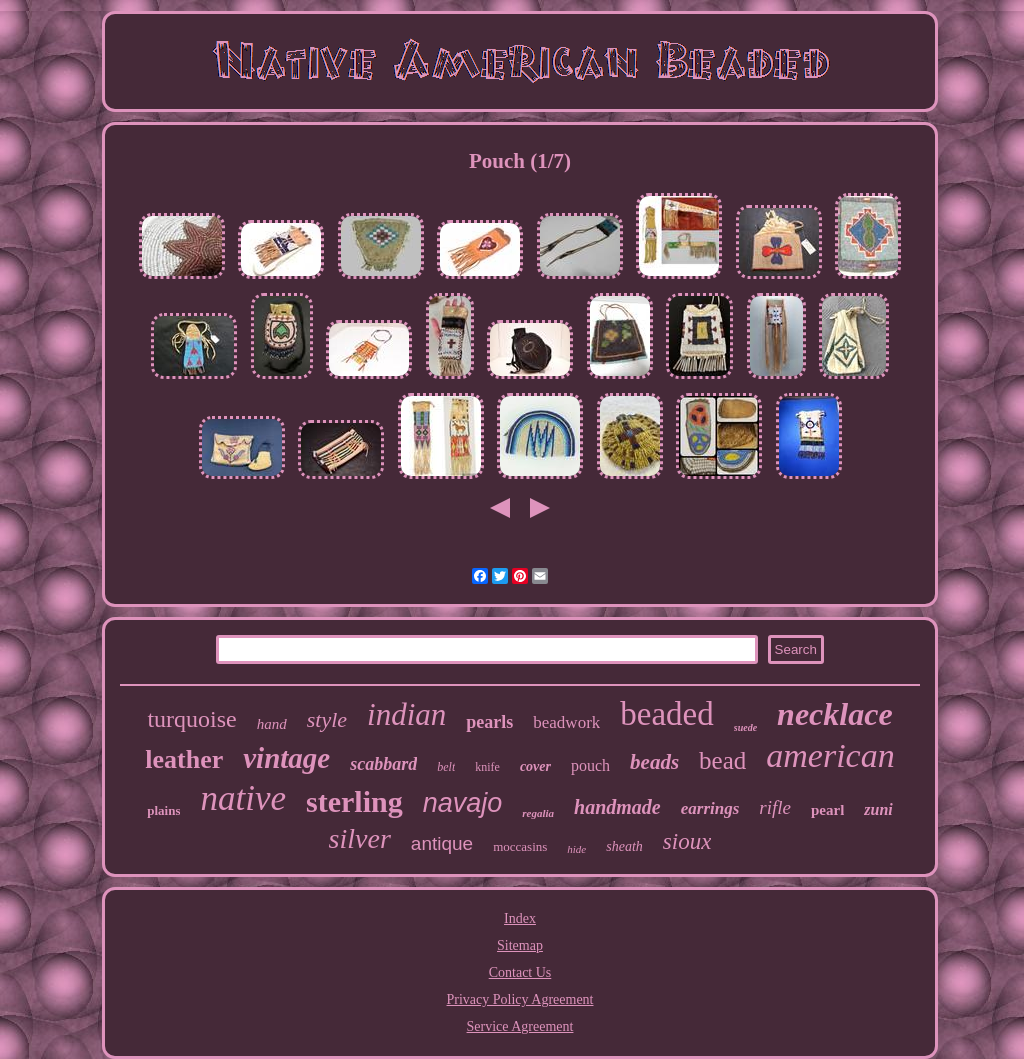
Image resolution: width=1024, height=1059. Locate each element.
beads (654, 762)
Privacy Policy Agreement (520, 999)
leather (184, 759)
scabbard (383, 764)
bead (722, 760)
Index (520, 918)
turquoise (191, 719)
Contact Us (520, 972)
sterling (354, 801)
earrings (710, 808)
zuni (878, 809)
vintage (286, 758)
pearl (827, 810)
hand (272, 724)
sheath (624, 846)
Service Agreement (520, 1026)
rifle (775, 807)
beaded (666, 714)
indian (406, 714)
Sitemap (520, 945)
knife (487, 767)
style (327, 719)
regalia (538, 813)
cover (535, 766)
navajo (463, 803)
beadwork (566, 722)
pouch (590, 765)
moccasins (520, 846)
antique (442, 843)
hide (576, 849)
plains (163, 810)
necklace (835, 714)
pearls (489, 722)
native (243, 798)
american (830, 755)
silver (360, 838)
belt (446, 767)
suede (745, 727)
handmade (617, 807)
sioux (687, 841)
